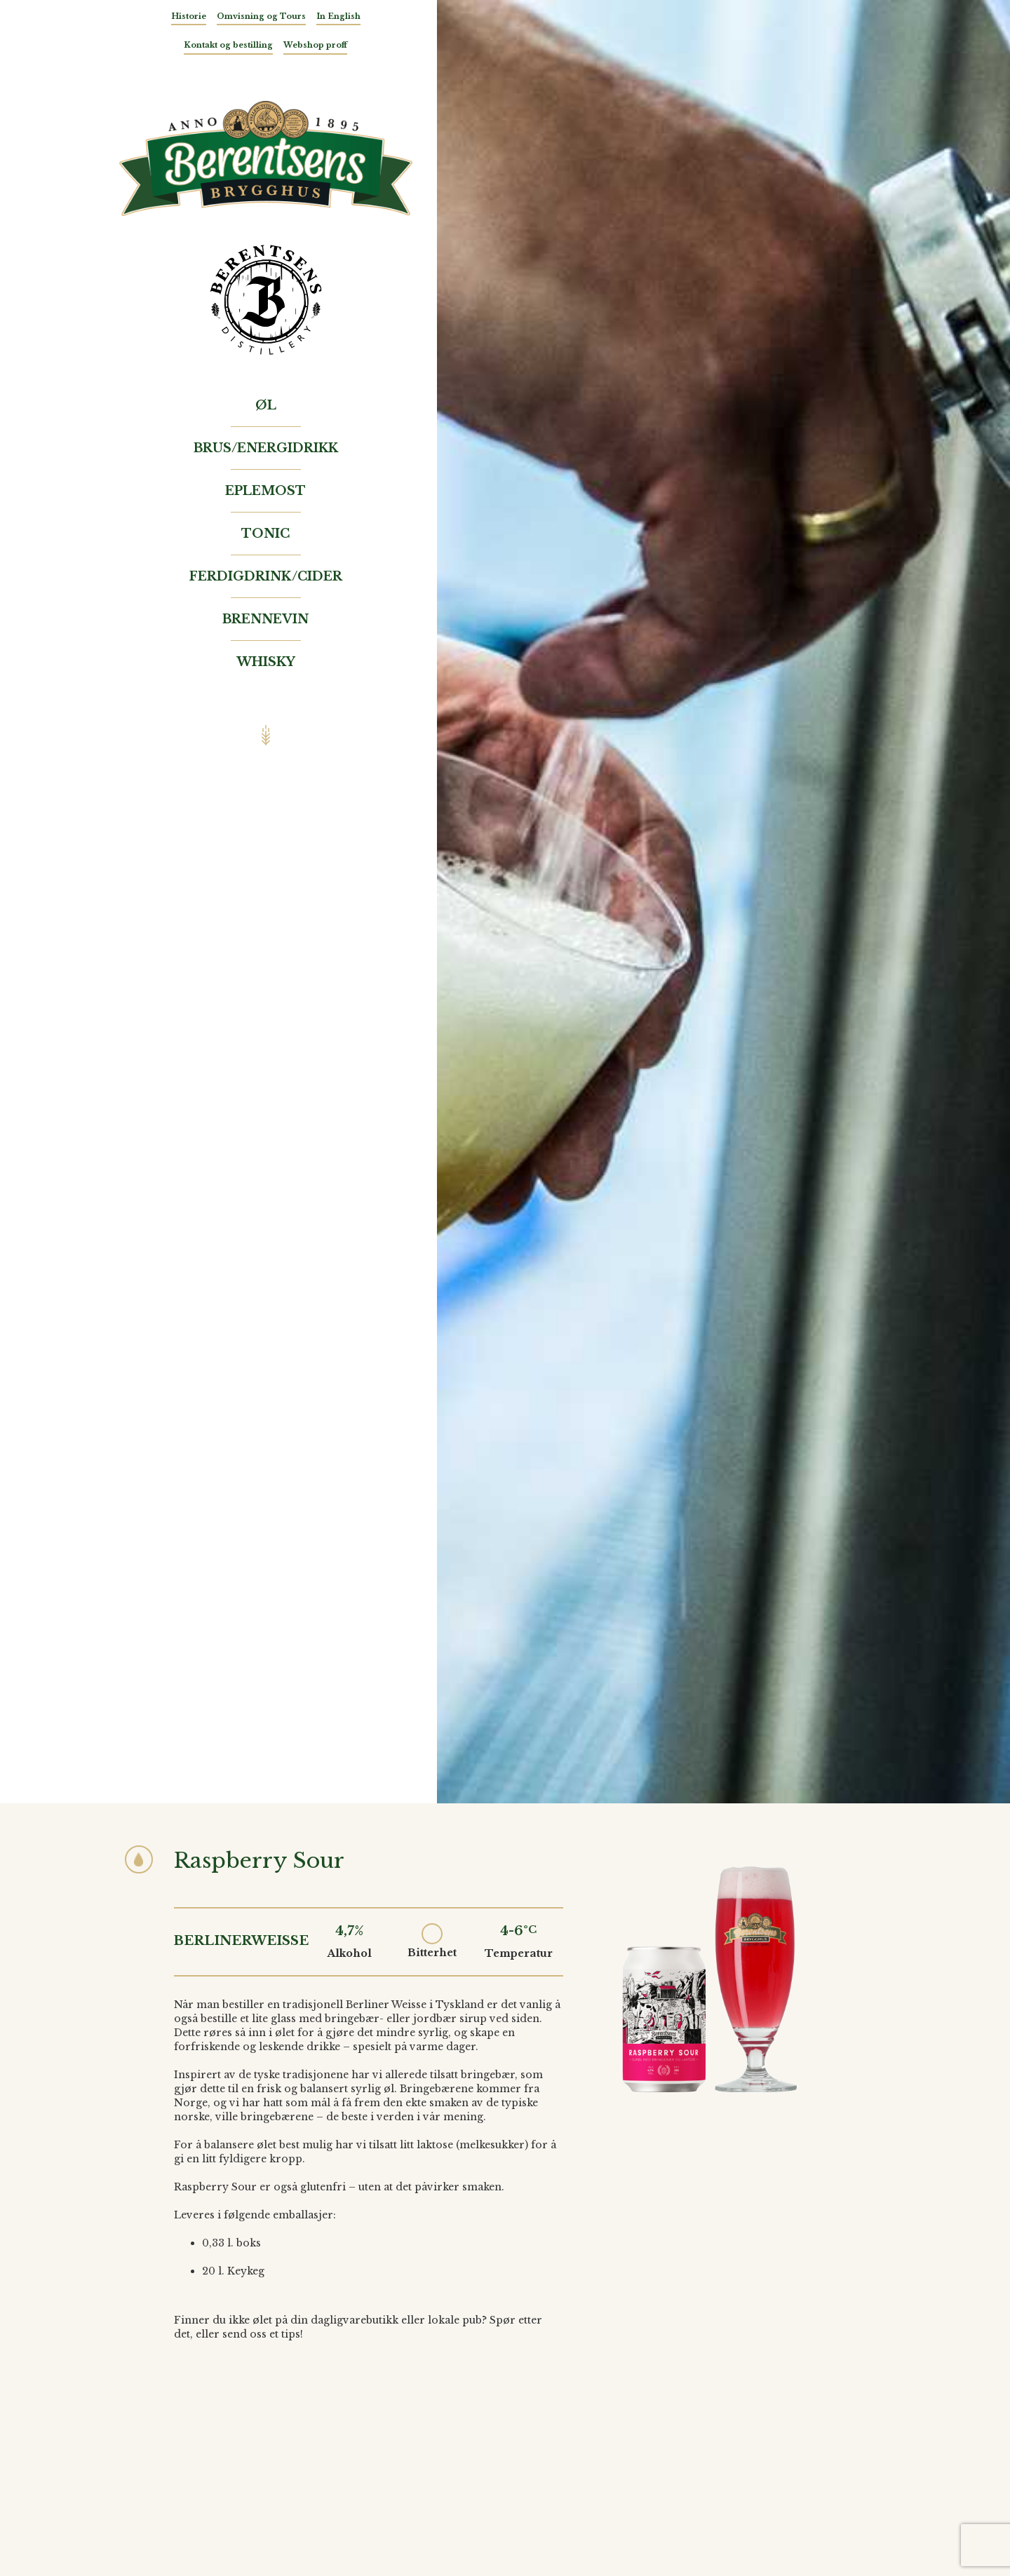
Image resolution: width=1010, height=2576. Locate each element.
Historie (188, 16)
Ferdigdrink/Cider (265, 576)
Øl (265, 405)
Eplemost (265, 491)
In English (338, 16)
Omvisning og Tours (261, 16)
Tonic (265, 533)
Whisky (265, 662)
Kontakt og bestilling (228, 45)
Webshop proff (315, 45)
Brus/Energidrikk (266, 448)
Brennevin (265, 619)
